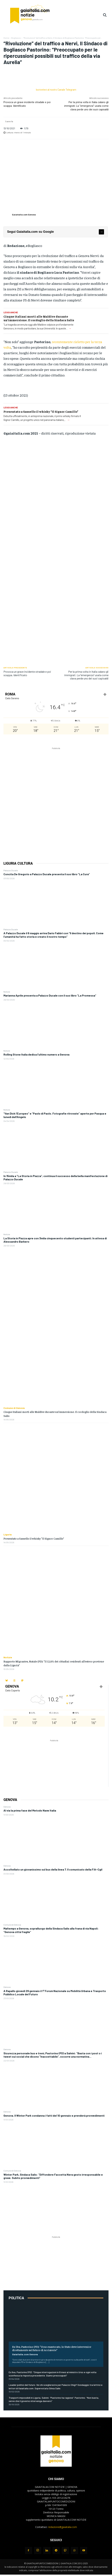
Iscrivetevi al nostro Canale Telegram (56, 89)
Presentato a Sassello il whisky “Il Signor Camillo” (40, 411)
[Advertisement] (54, 1764)
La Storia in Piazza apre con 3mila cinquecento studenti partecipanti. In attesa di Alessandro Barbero (55, 1240)
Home (6, 38)
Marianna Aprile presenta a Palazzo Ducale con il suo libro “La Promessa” (49, 995)
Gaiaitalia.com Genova (25, 2354)
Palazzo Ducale (10, 870)
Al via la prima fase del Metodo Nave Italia (29, 1810)
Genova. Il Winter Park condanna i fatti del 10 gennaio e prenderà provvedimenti (54, 2115)
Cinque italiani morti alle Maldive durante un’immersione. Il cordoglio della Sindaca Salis (38, 318)
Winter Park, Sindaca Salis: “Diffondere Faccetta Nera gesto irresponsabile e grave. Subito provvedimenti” (53, 2176)
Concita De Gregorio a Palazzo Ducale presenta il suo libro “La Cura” (46, 874)
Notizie (6, 991)
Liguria (7, 1534)
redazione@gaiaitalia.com (62, 2527)
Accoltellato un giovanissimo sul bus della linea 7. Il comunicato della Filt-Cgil (52, 1869)
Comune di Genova (12, 1924)
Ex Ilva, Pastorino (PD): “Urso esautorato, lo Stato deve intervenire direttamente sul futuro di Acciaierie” (51, 2348)
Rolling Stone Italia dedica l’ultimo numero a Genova (36, 1054)
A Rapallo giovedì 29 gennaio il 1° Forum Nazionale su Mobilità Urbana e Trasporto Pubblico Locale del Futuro (54, 1992)
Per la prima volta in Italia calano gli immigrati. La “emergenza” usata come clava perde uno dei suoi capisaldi (86, 106)
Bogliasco (16, 38)
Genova (7, 1806)
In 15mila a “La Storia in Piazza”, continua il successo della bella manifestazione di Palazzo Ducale (55, 1177)
